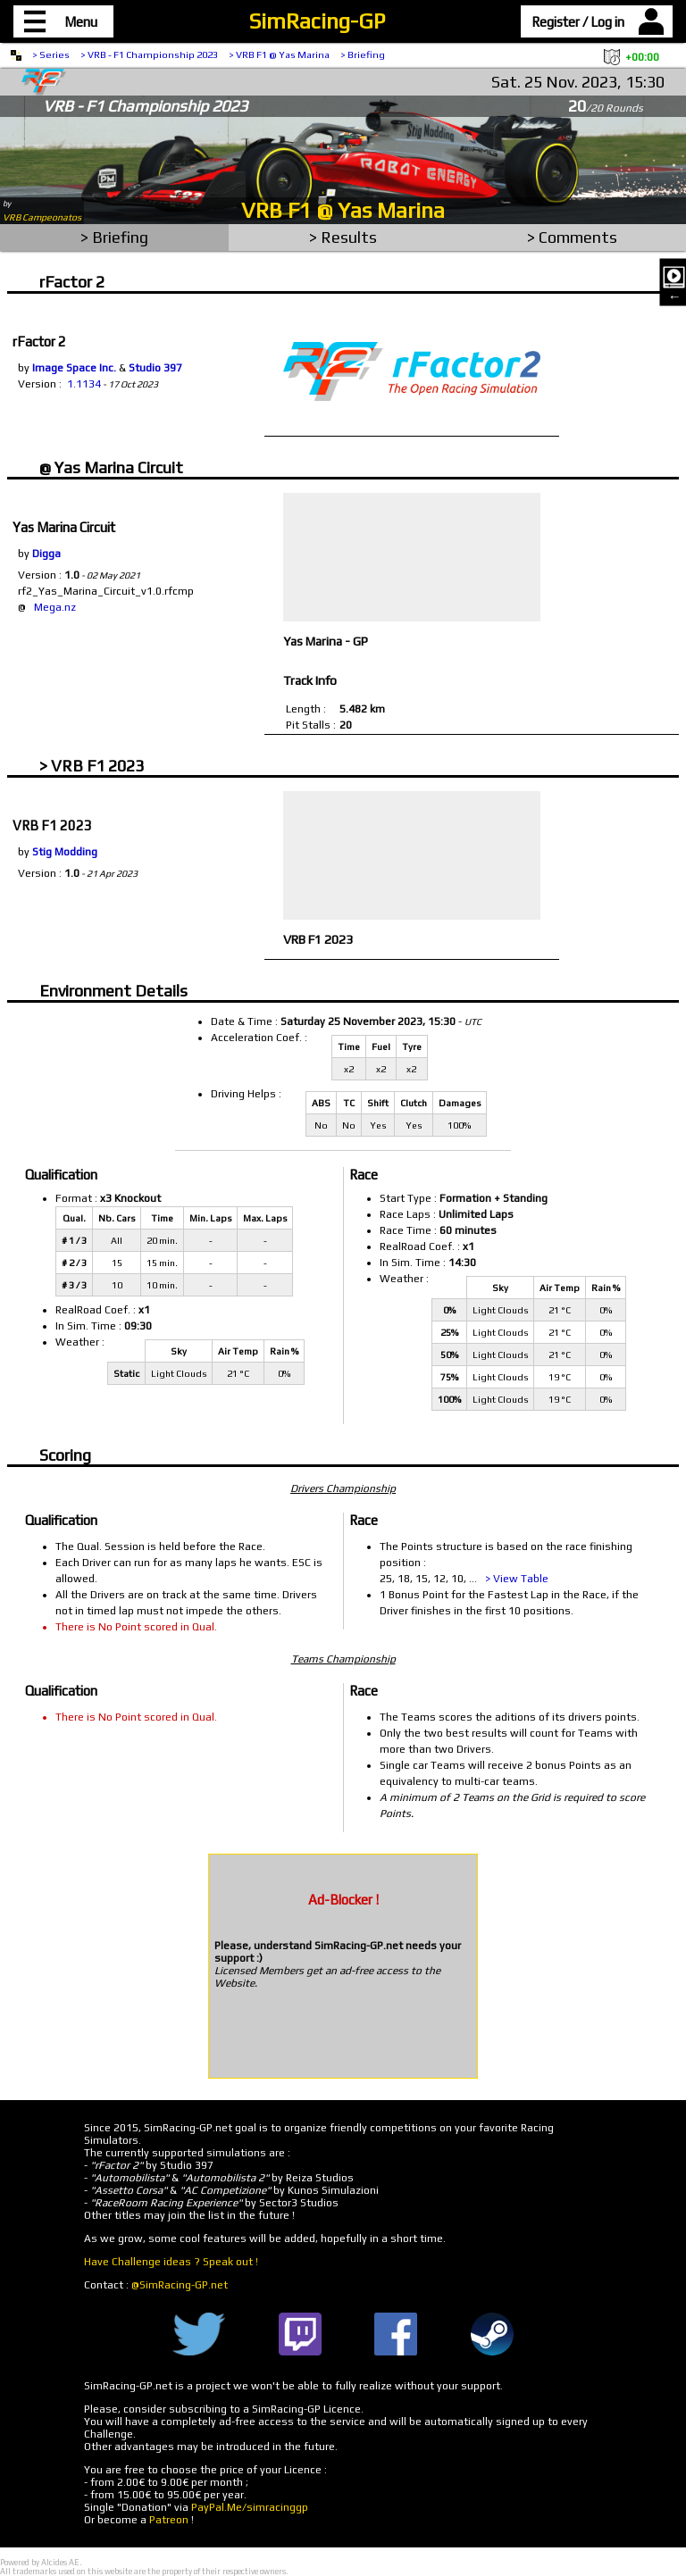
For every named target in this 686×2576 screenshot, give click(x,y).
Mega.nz (55, 607)
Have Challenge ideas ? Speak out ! (171, 2261)
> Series (51, 54)
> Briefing (362, 54)
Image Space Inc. (74, 368)
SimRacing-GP (317, 21)
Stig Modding (64, 852)
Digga (46, 553)
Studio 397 (155, 368)
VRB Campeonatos (42, 217)
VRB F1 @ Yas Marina (343, 210)
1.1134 (84, 384)
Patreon (168, 2519)
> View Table (516, 1578)
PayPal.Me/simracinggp (249, 2507)
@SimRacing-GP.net (179, 2285)
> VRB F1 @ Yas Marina (279, 54)
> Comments (572, 237)
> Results (343, 237)
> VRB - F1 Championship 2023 (149, 54)
